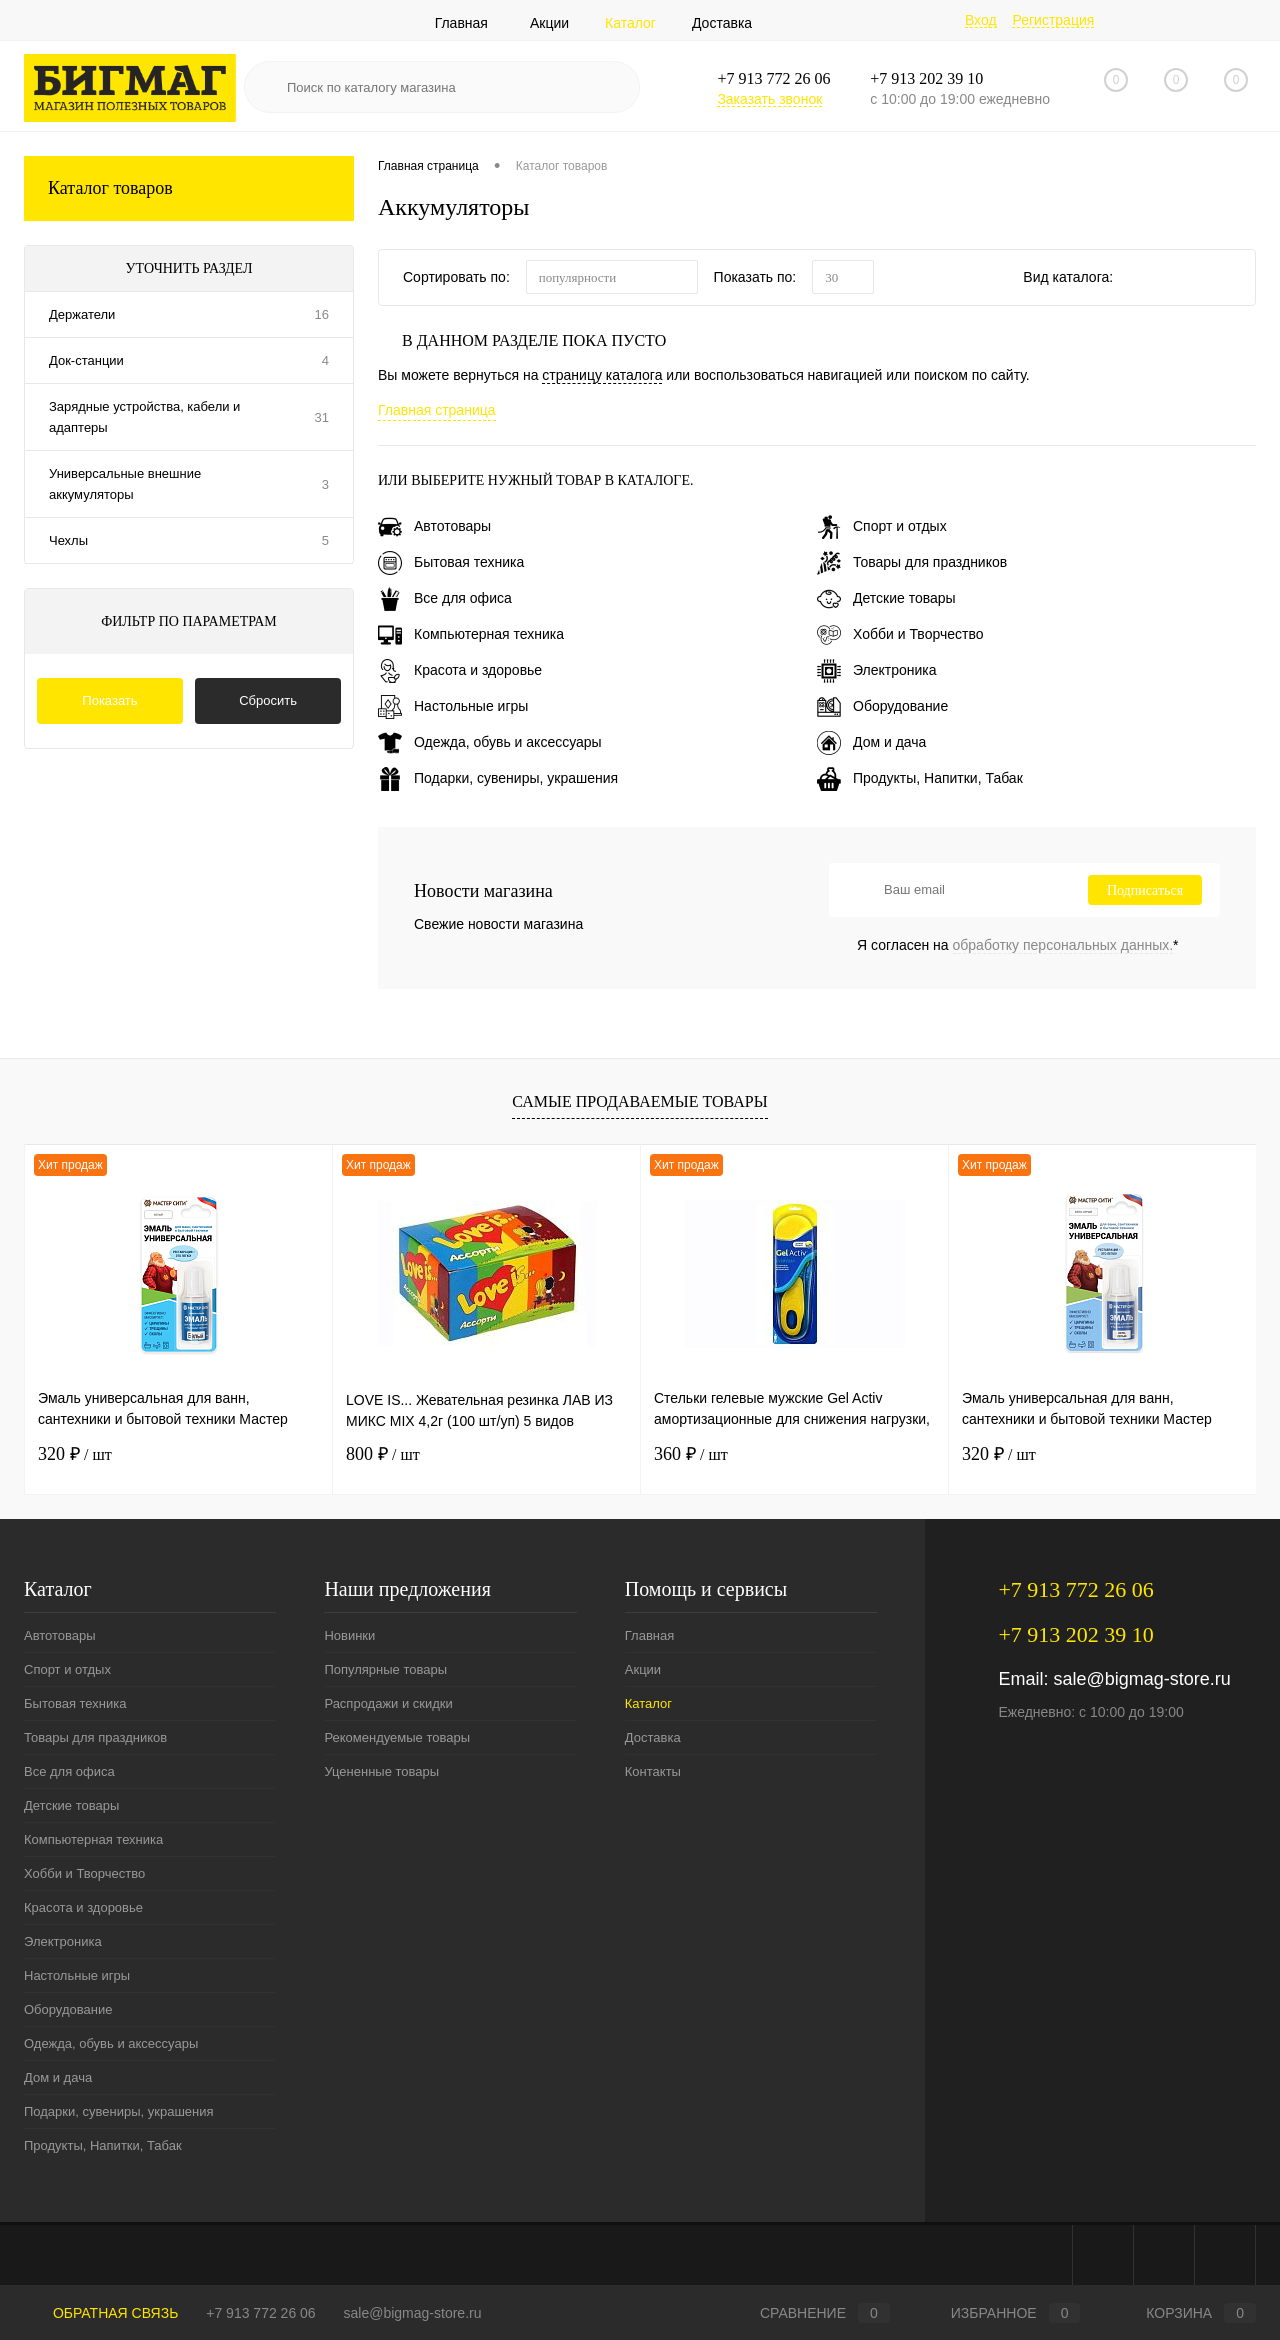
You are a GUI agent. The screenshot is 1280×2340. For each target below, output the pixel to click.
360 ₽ (691, 1454)
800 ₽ (383, 1454)
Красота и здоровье (460, 670)
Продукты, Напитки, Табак (920, 778)
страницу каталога (602, 375)
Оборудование (882, 706)
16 (322, 314)
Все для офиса (445, 598)
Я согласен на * (1018, 945)
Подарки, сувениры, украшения (498, 778)
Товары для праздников (912, 562)
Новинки (349, 1635)
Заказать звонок (769, 99)
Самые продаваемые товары (639, 1101)
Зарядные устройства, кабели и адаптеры (144, 417)
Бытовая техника (451, 562)
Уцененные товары (381, 1771)
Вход (981, 20)
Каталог (630, 23)
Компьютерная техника (471, 634)
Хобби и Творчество (900, 634)
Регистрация (1053, 20)
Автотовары (434, 526)
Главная (461, 23)
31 (322, 417)
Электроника (877, 670)
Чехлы (68, 540)
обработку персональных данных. (1063, 945)
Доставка (722, 23)
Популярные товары (385, 1669)
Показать (109, 700)
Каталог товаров (189, 188)
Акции (549, 23)
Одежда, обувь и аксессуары (490, 742)
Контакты (653, 1771)
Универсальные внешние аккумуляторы (125, 484)
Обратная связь (101, 2313)
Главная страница (437, 410)
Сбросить (268, 700)
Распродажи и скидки (388, 1703)
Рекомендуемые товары (397, 1737)
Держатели (82, 314)
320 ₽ (75, 1454)
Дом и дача (871, 742)
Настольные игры (453, 706)
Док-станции (86, 360)
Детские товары (886, 598)
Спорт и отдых (882, 526)
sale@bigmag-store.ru (1141, 1679)
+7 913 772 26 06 (260, 2313)
